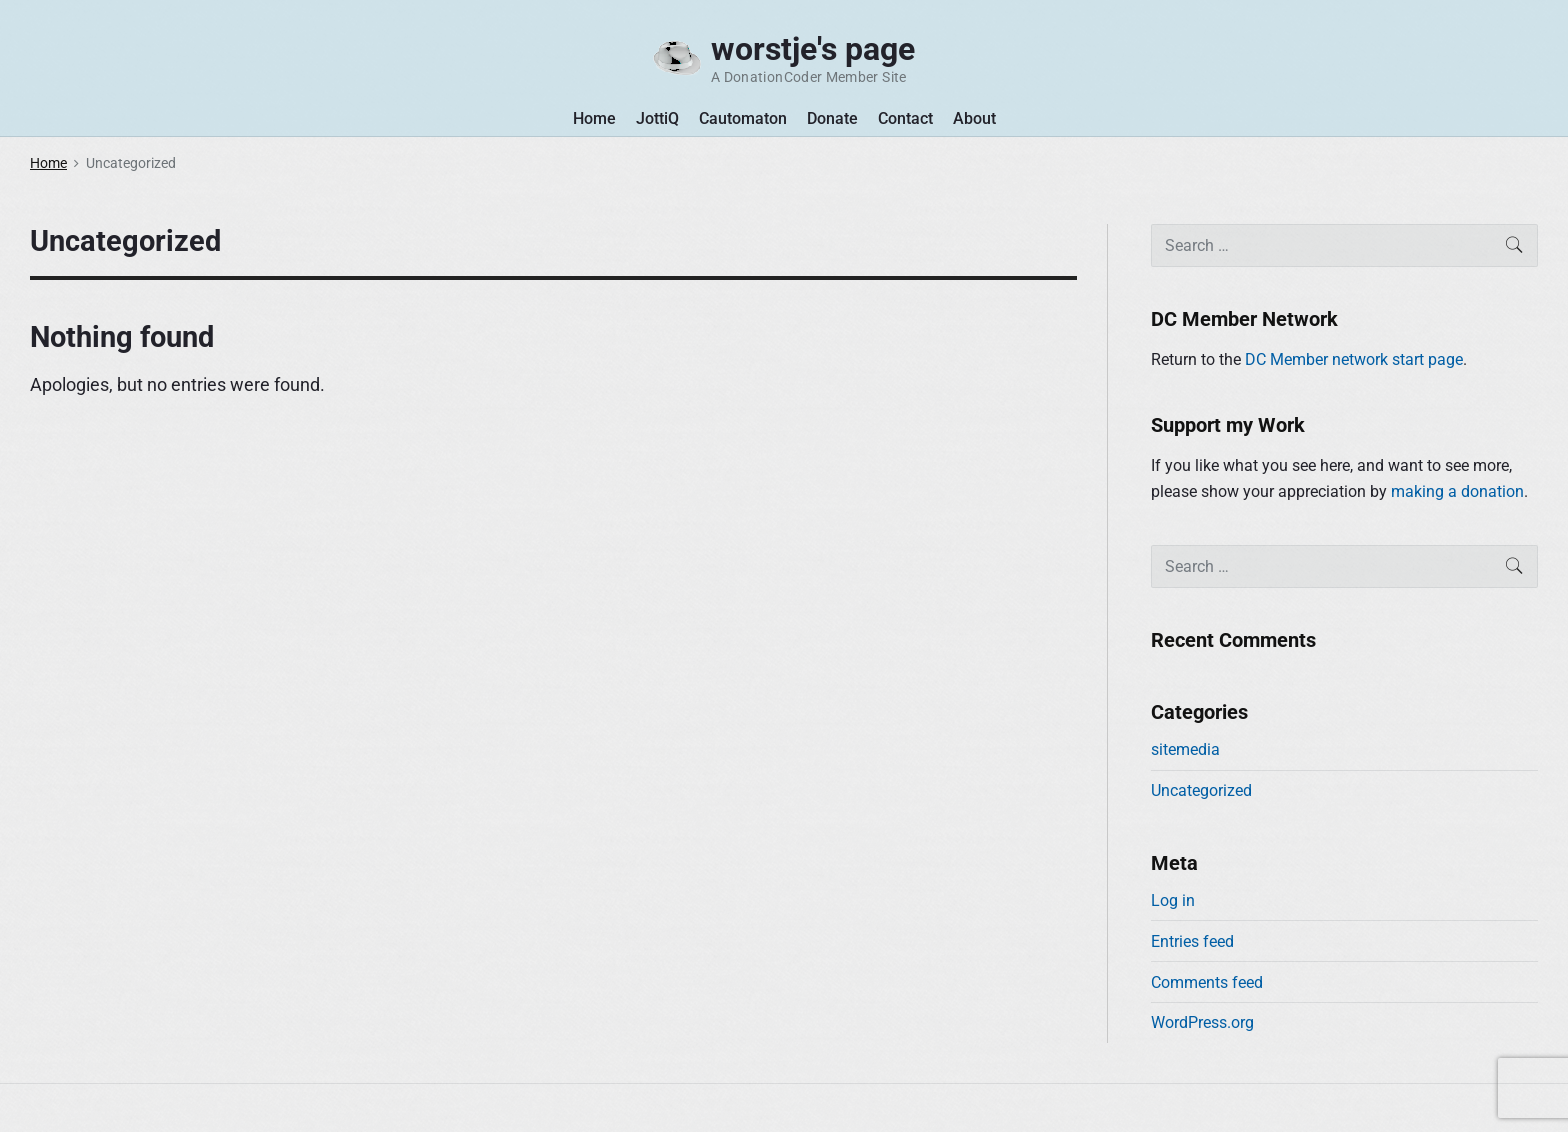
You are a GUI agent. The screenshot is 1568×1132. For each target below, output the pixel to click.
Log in (1173, 900)
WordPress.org (1202, 1022)
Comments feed (1207, 982)
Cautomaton (743, 118)
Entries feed (1192, 941)
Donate (832, 118)
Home (594, 118)
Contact (905, 118)
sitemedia (1185, 749)
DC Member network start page (1354, 359)
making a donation (1457, 491)
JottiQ (657, 118)
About (974, 118)
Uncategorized (1201, 790)
